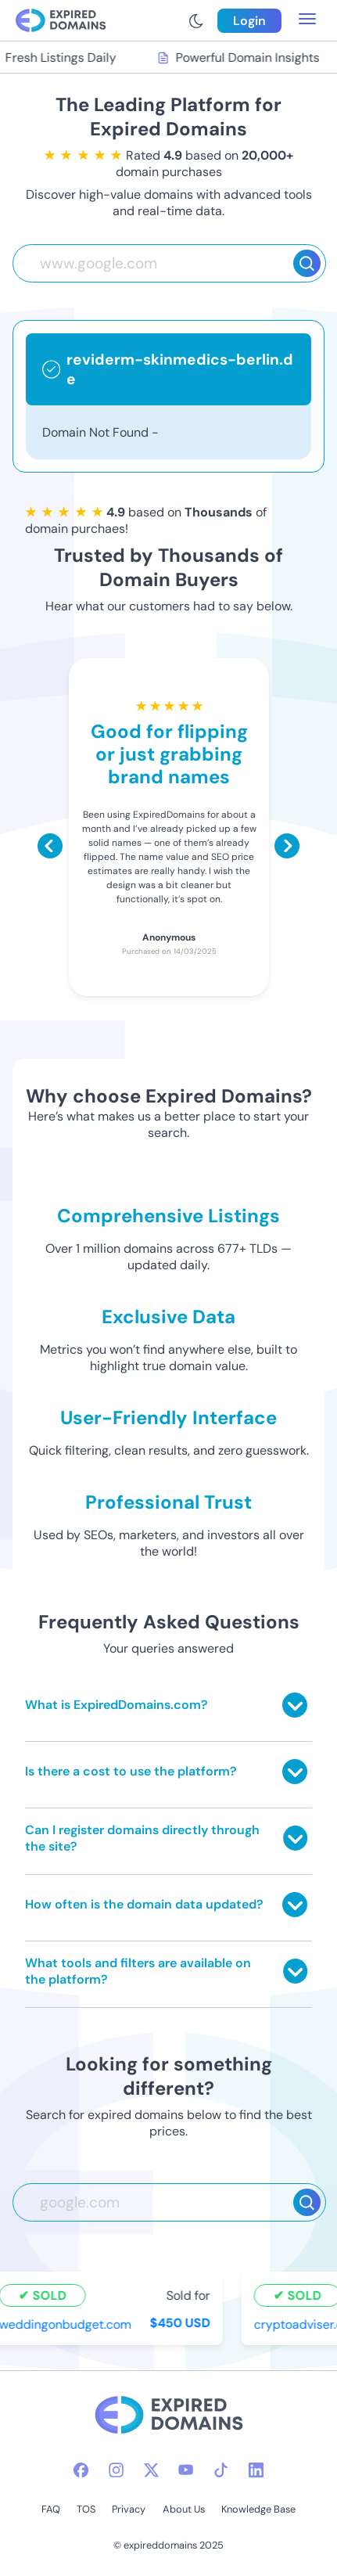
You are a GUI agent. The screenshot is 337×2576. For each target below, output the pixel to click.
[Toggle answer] (294, 1705)
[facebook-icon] (80, 2470)
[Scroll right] (286, 845)
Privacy (128, 2509)
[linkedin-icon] (256, 2470)
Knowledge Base (258, 2509)
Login (249, 21)
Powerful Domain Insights (240, 57)
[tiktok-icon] (220, 2470)
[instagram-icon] (116, 2470)
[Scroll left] (50, 845)
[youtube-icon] (185, 2470)
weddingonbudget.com (67, 2324)
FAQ (50, 2509)
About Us (184, 2509)
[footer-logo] (169, 2416)
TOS (86, 2509)
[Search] (307, 263)
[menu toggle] (307, 20)
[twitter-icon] (151, 2470)
